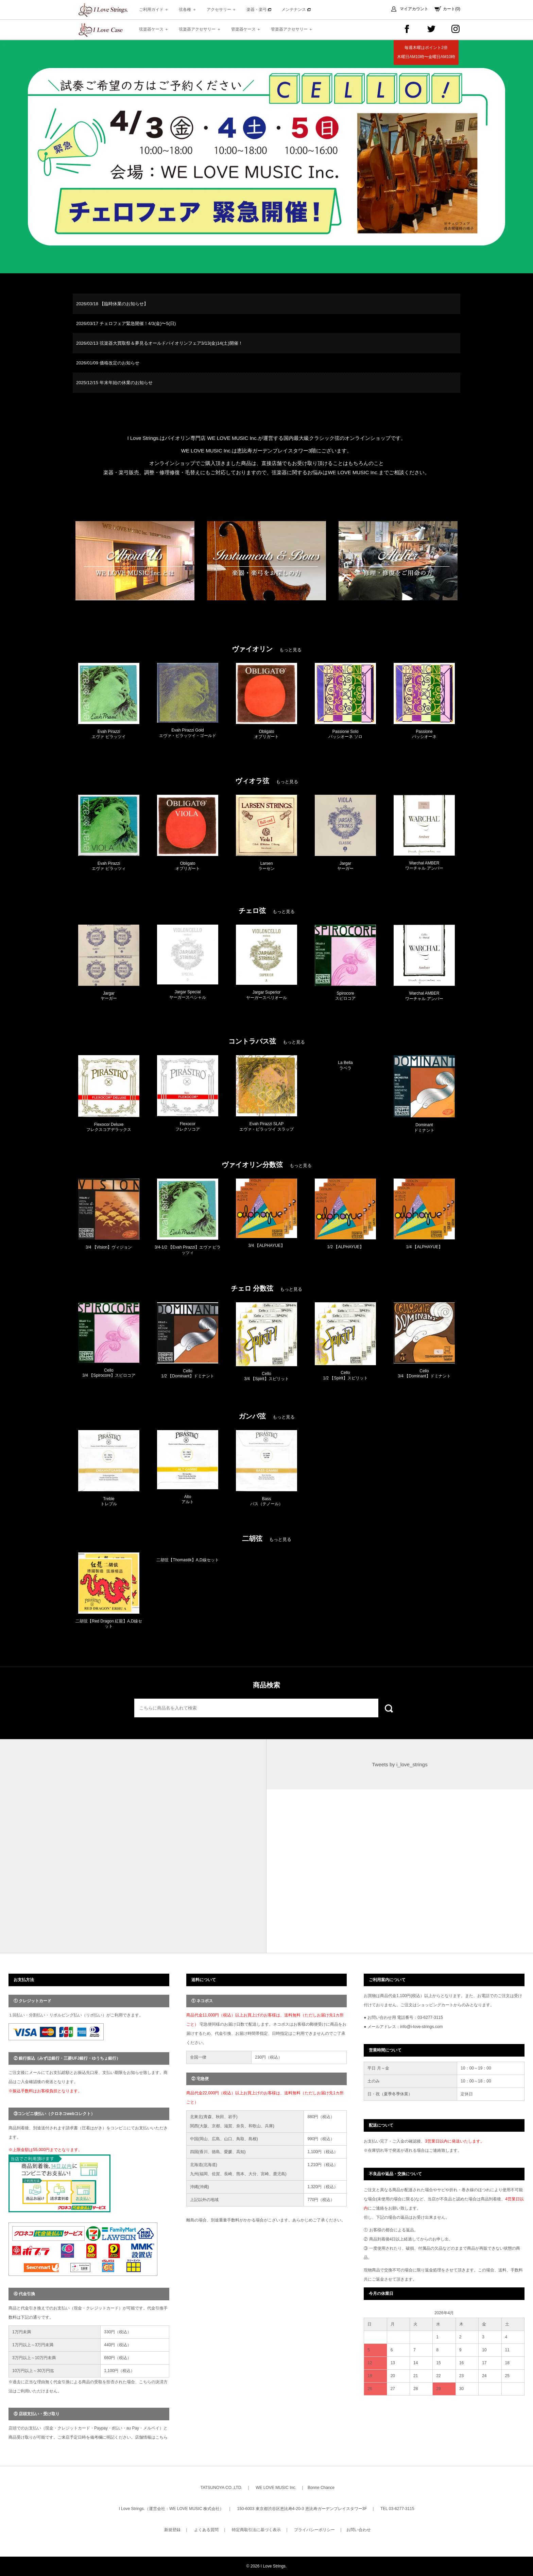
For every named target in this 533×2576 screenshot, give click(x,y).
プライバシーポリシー (314, 2529)
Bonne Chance (321, 2487)
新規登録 (172, 2529)
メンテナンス (295, 9)
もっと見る (290, 649)
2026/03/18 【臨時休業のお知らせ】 (112, 303)
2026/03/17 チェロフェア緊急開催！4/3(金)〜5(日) (126, 323)
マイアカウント (414, 8)
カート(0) (451, 8)
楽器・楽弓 (258, 9)
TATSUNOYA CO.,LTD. (221, 2487)
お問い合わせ (358, 2529)
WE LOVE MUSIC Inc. (276, 2487)
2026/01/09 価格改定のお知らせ (107, 362)
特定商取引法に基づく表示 (256, 2529)
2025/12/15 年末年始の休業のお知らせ (114, 382)
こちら (161, 2437)
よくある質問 (206, 2529)
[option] (266, 156)
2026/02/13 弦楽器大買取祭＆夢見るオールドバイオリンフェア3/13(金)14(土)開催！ (159, 343)
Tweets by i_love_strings (399, 1764)
